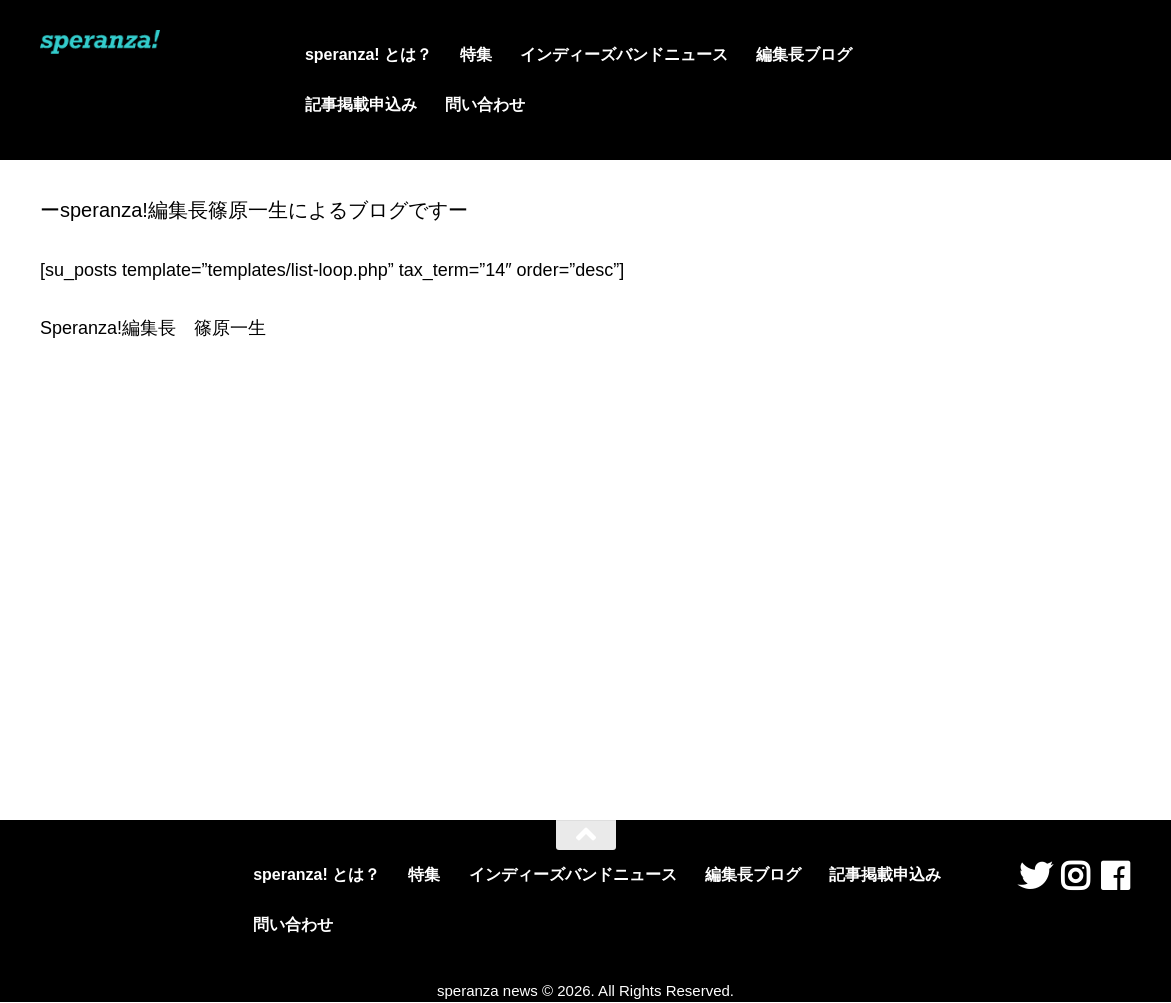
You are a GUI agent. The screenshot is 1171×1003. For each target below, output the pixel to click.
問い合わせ (485, 104)
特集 (476, 54)
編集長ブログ (804, 54)
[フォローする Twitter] (1035, 876)
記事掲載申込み (361, 104)
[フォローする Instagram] (1075, 876)
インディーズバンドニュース (624, 54)
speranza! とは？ (368, 54)
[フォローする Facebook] (1115, 876)
